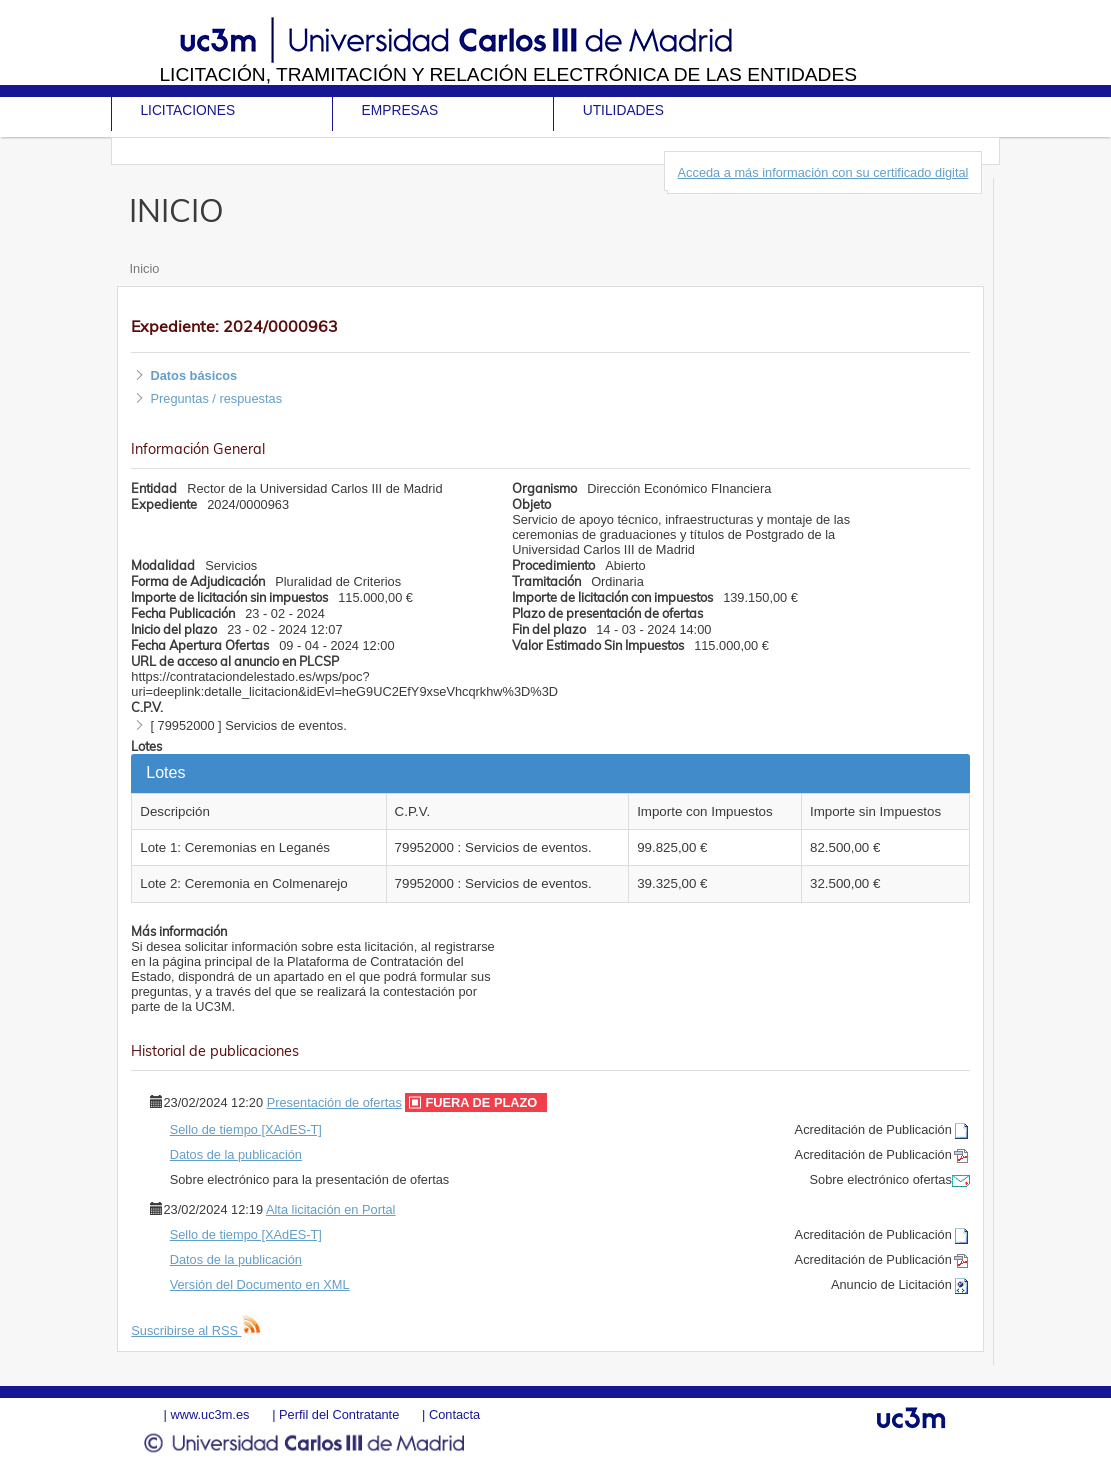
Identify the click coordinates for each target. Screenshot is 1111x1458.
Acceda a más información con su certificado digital (823, 172)
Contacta (454, 1414)
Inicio (144, 268)
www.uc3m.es (210, 1414)
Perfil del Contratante (339, 1414)
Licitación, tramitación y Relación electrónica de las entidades (508, 74)
